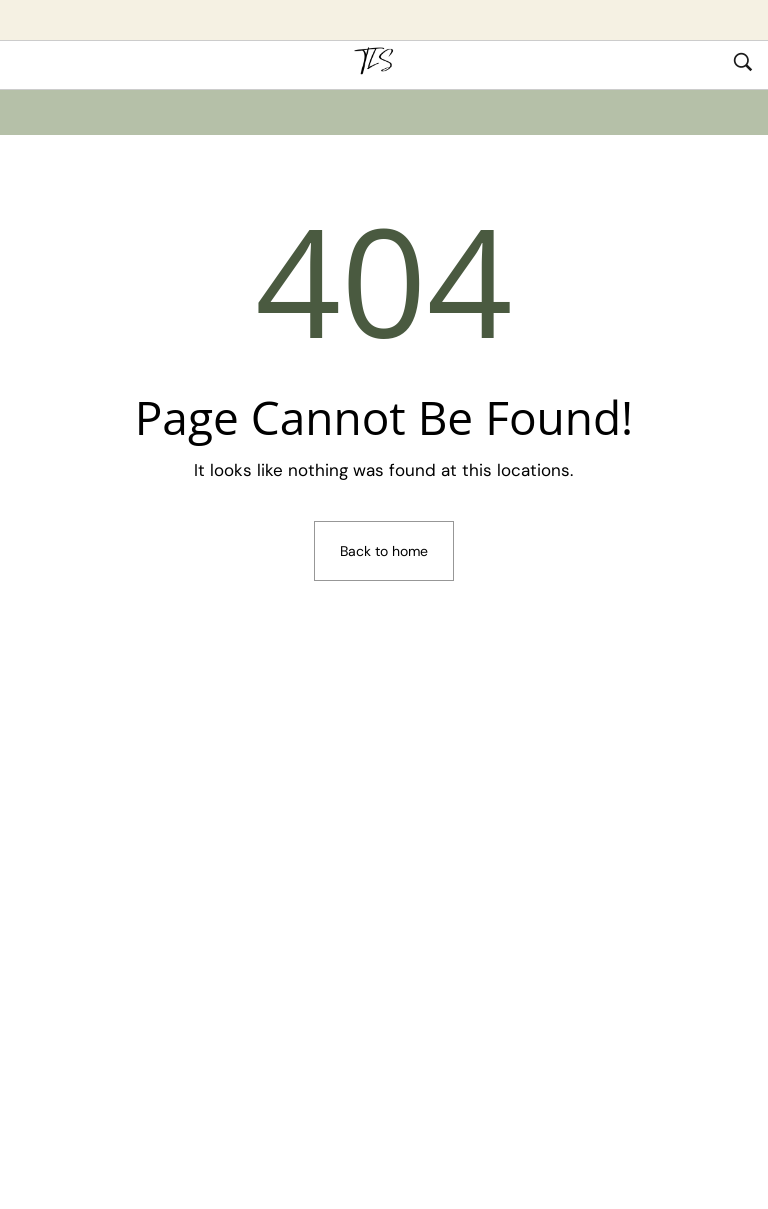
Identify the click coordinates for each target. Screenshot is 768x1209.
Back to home (384, 551)
